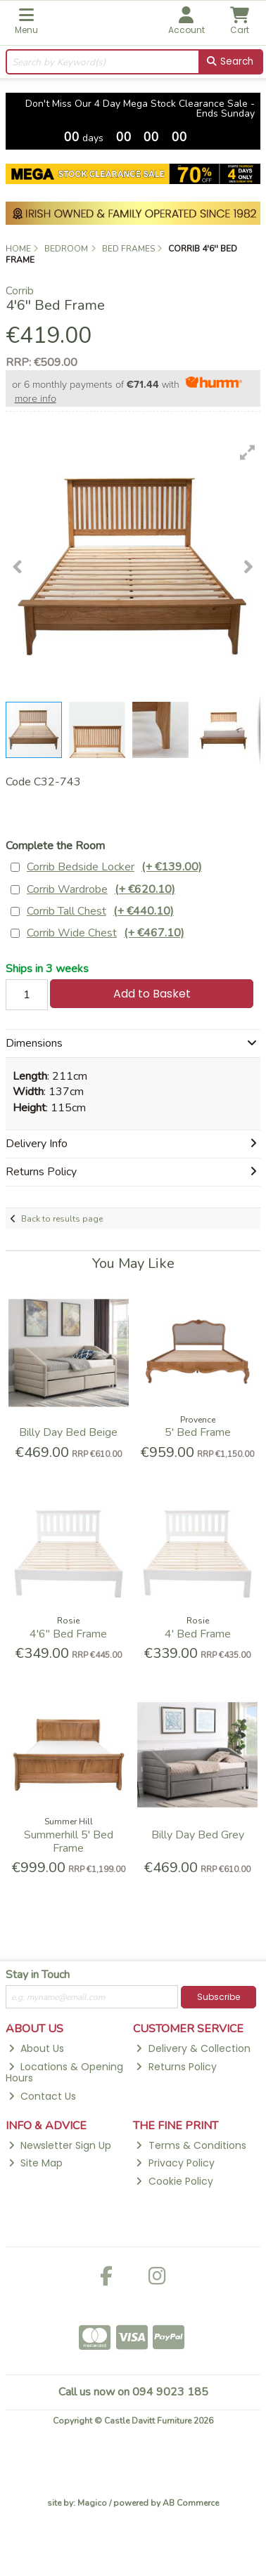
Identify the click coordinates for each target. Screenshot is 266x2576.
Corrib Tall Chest (100, 911)
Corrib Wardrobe (101, 889)
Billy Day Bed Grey (197, 1835)
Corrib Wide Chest (105, 933)
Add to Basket (152, 994)
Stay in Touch (38, 1975)
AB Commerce (191, 2503)
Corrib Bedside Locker (114, 867)
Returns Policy (176, 2067)
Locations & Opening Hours (65, 2073)
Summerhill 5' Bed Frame (68, 1841)
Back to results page (62, 1218)
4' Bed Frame (198, 1634)
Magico (92, 2503)
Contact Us (42, 2096)
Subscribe (218, 1997)
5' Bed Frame (198, 1432)
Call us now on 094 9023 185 (133, 2392)
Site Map (35, 2163)
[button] (247, 452)
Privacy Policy (175, 2163)
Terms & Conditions (191, 2145)
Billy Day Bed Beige (68, 1432)
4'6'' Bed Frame (68, 1634)
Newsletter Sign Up (59, 2145)
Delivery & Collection (193, 2048)
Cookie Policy (174, 2181)
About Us (36, 2048)
